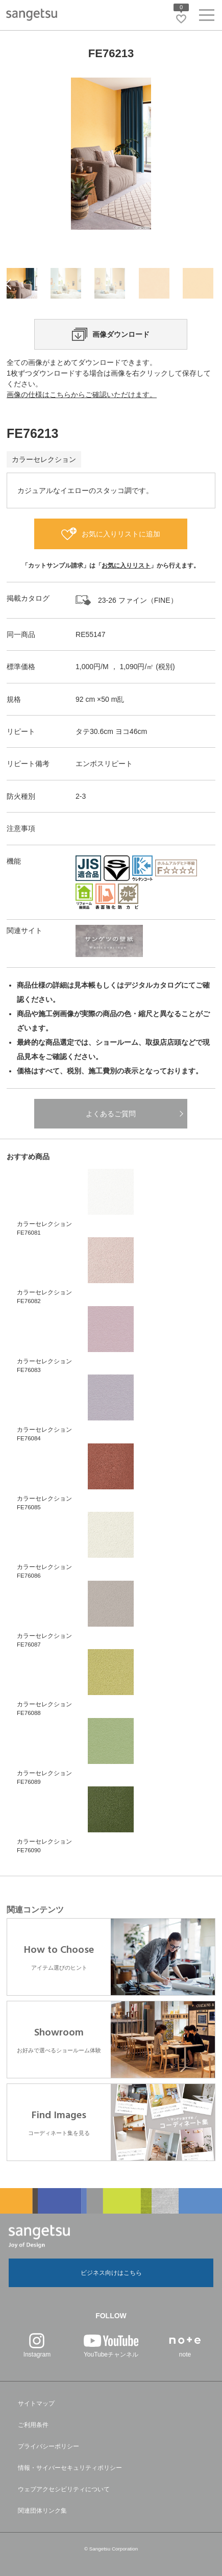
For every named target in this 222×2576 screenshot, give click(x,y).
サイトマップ (36, 2403)
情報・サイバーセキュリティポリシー (70, 2467)
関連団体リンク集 (42, 2510)
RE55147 (90, 634)
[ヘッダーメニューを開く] (206, 17)
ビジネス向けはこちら (111, 2272)
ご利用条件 (33, 2424)
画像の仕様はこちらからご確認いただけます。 (82, 394)
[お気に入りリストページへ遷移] (181, 19)
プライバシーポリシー (48, 2446)
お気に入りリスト (126, 565)
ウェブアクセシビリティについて (64, 2489)
